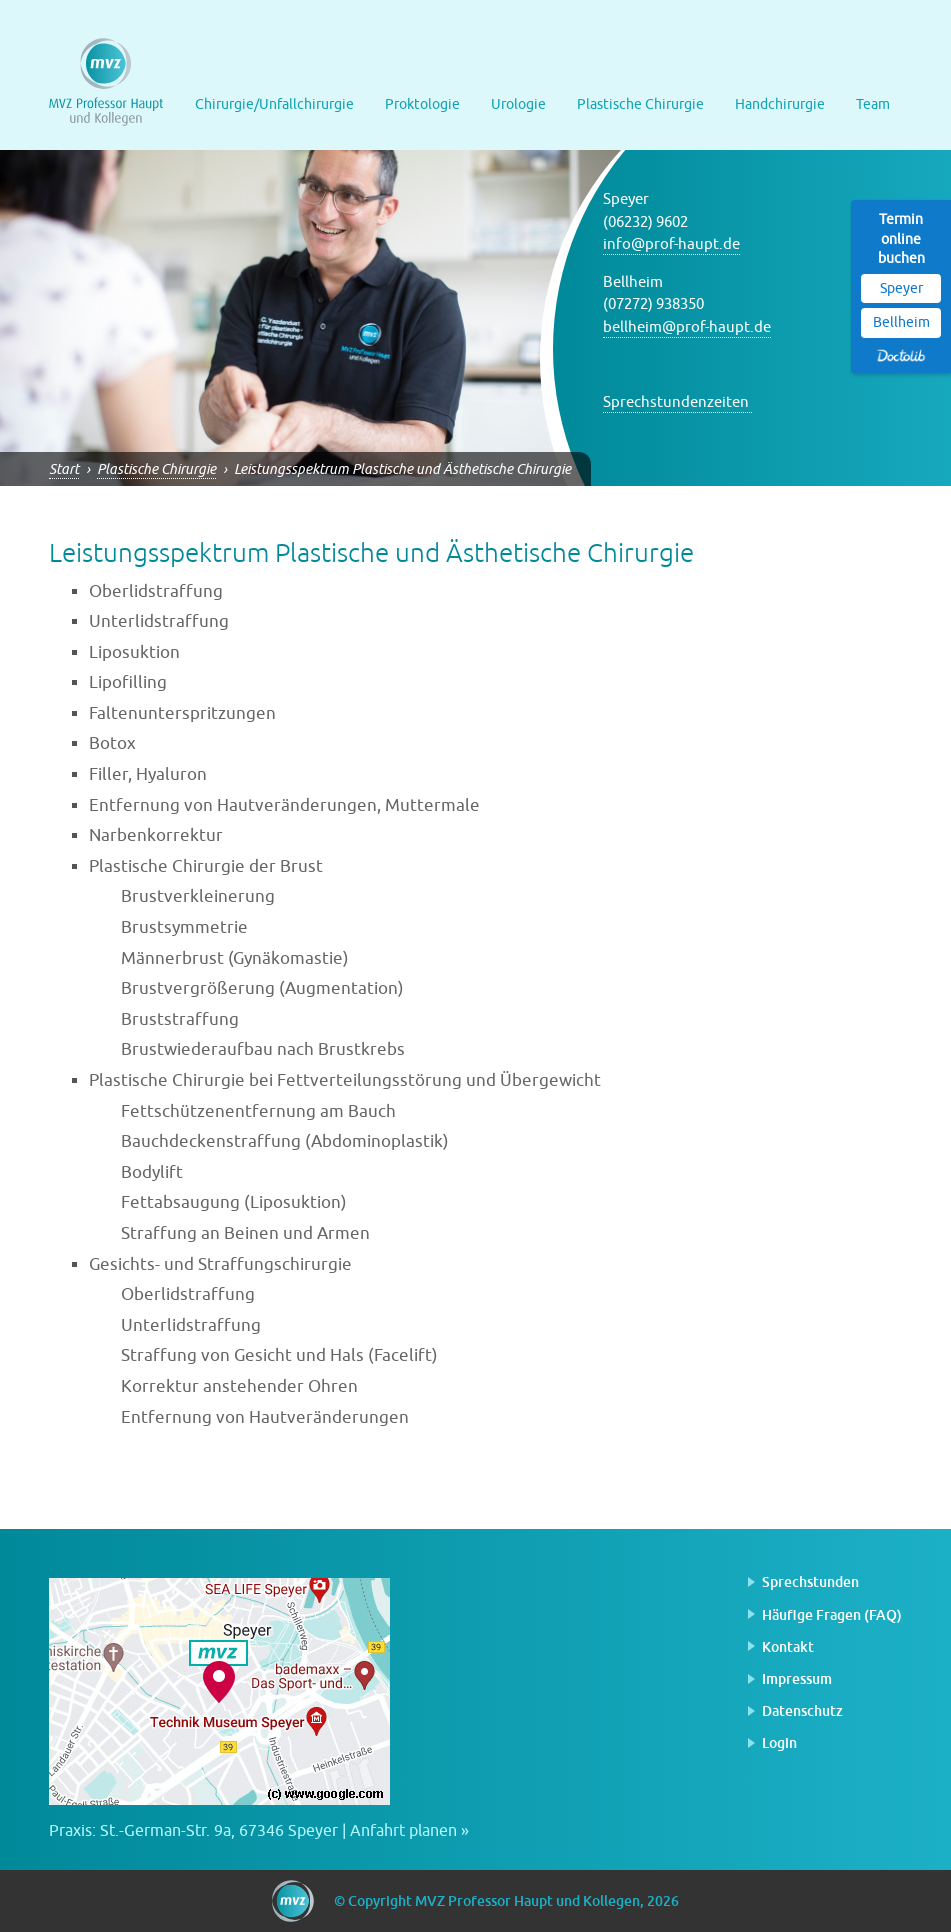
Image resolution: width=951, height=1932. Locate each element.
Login (779, 1742)
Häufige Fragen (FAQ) (832, 1614)
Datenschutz (802, 1710)
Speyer (901, 288)
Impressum (797, 1678)
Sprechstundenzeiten (677, 402)
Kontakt (788, 1646)
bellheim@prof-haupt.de (687, 327)
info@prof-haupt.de (671, 244)
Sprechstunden (810, 1581)
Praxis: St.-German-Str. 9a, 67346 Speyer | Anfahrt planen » (259, 1831)
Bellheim (901, 322)
